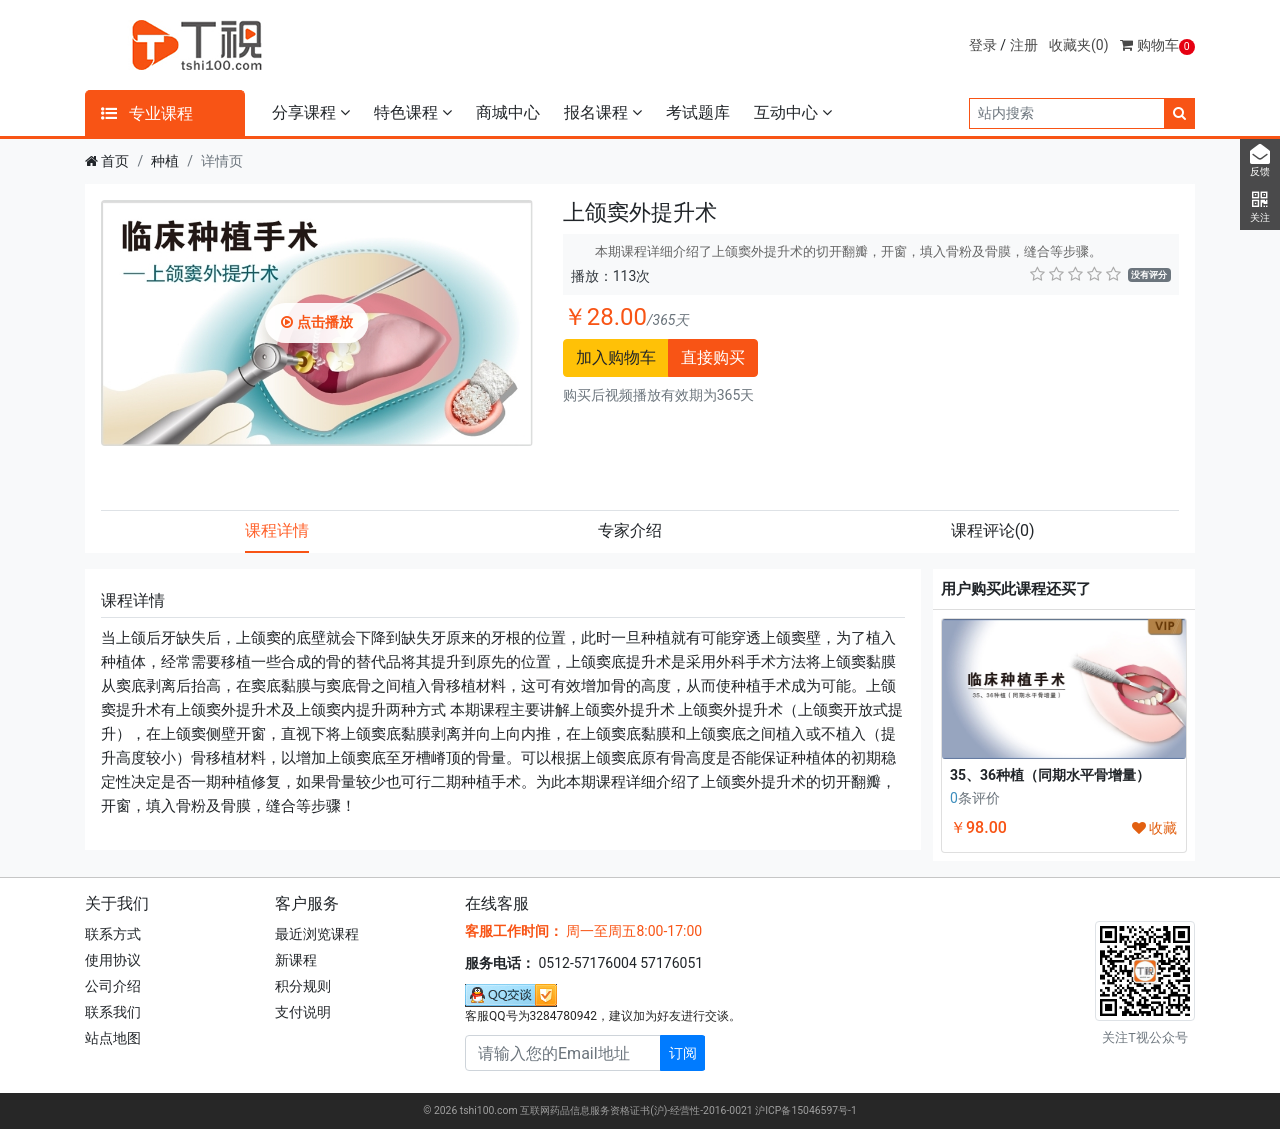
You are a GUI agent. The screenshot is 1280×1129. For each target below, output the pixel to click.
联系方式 (113, 934)
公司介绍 (113, 986)
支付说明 (303, 1012)
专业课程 (147, 113)
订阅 (683, 1053)
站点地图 (113, 1038)
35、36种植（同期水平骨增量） (1050, 775)
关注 (1260, 207)
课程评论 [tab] (993, 530)
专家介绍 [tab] (630, 530)
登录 (983, 45)
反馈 (1260, 161)
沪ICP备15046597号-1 (806, 1110)
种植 (165, 161)
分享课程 (311, 112)
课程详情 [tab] (277, 530)
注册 (1024, 45)
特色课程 (413, 112)
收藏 (1154, 828)
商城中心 (508, 112)
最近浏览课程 (317, 934)
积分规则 (303, 986)
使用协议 (113, 960)
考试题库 (698, 112)
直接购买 (713, 357)
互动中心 (793, 112)
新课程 (296, 960)
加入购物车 (616, 357)
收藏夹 (1079, 45)
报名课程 (603, 112)
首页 (115, 161)
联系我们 (113, 1012)
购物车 (1157, 45)
